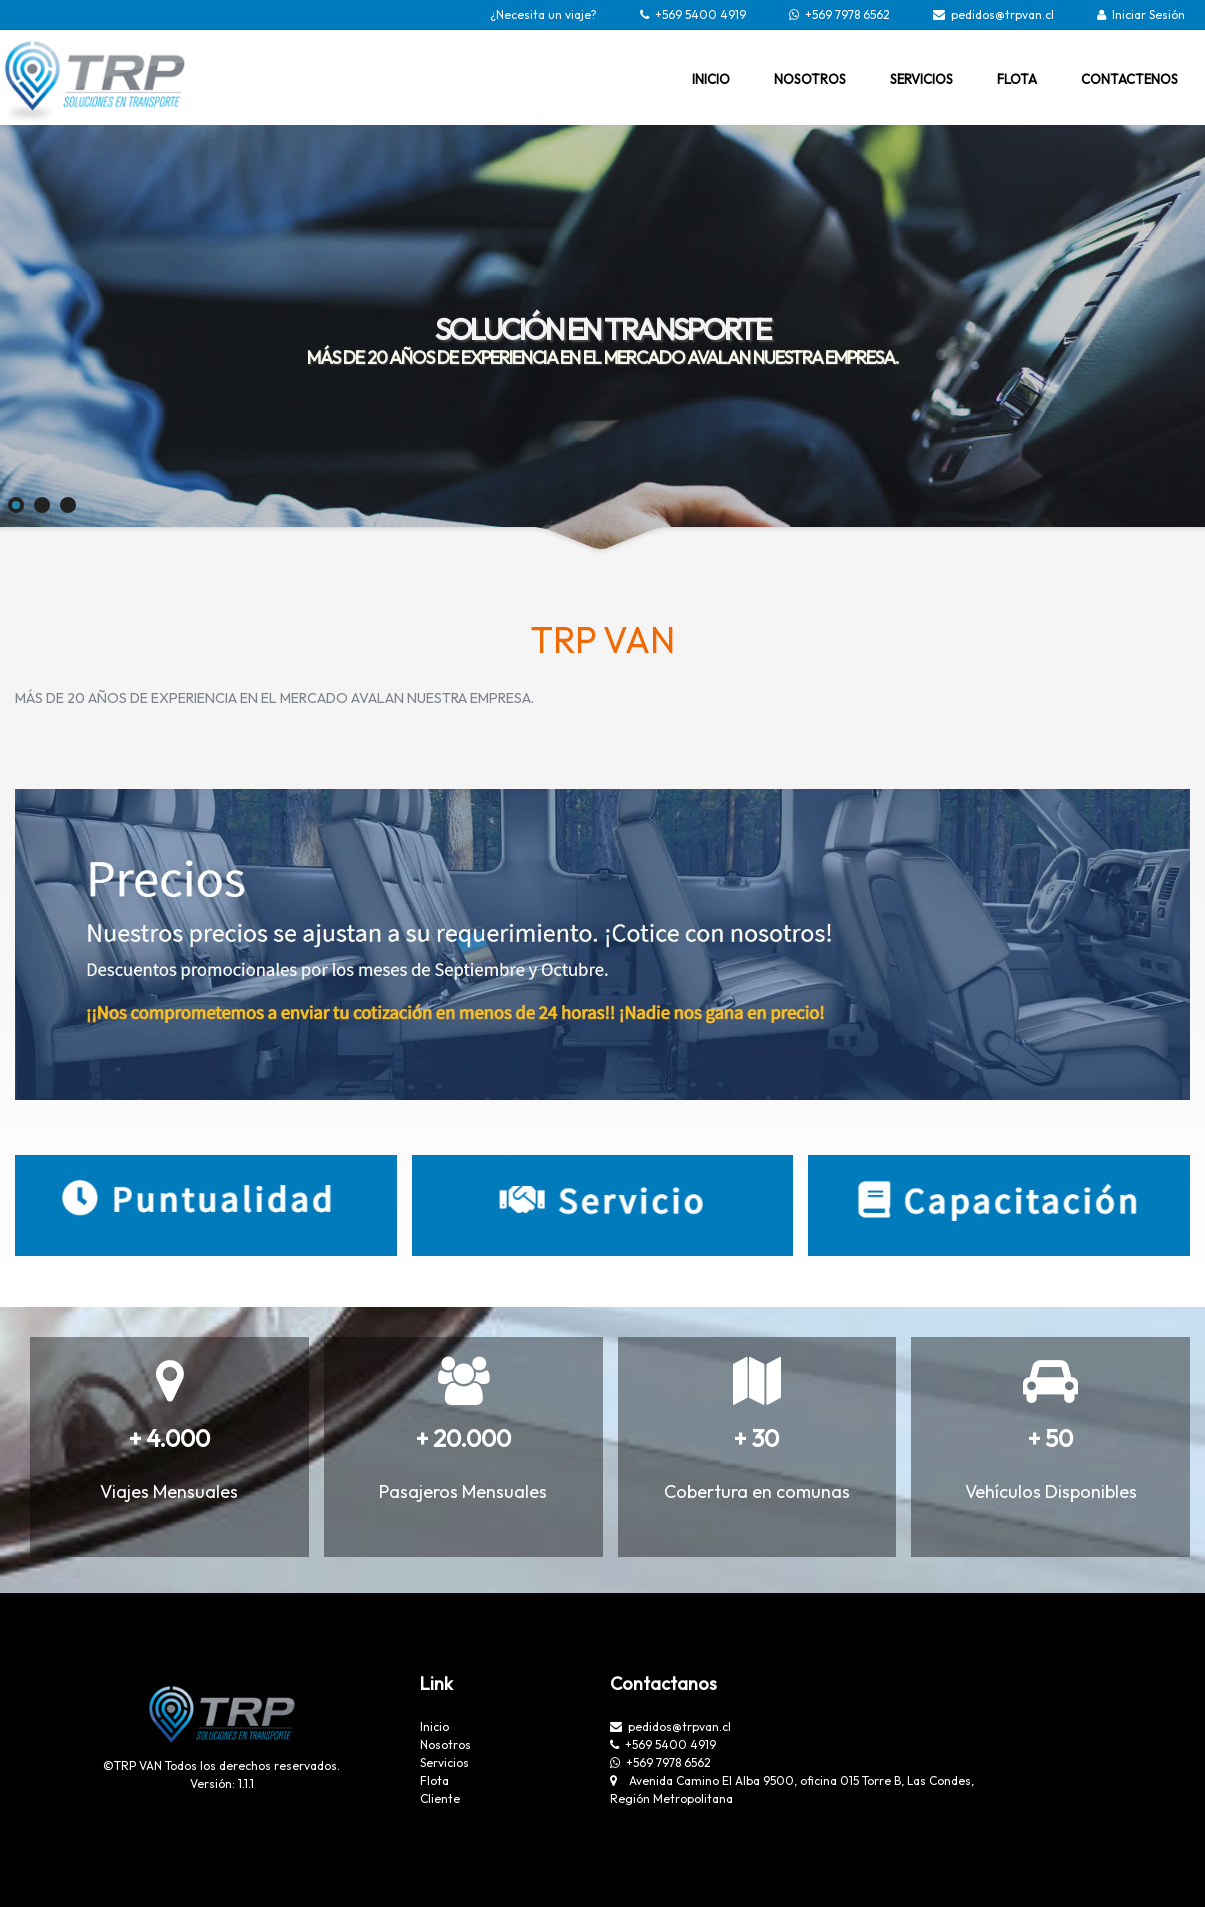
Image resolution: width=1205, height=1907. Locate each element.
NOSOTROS (810, 79)
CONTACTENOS (1129, 79)
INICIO (711, 79)
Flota (434, 1780)
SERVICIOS (921, 79)
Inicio (434, 1726)
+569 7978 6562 (847, 14)
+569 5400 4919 (700, 14)
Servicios (444, 1762)
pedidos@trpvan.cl (1002, 14)
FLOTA (1017, 79)
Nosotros (445, 1744)
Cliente (440, 1798)
